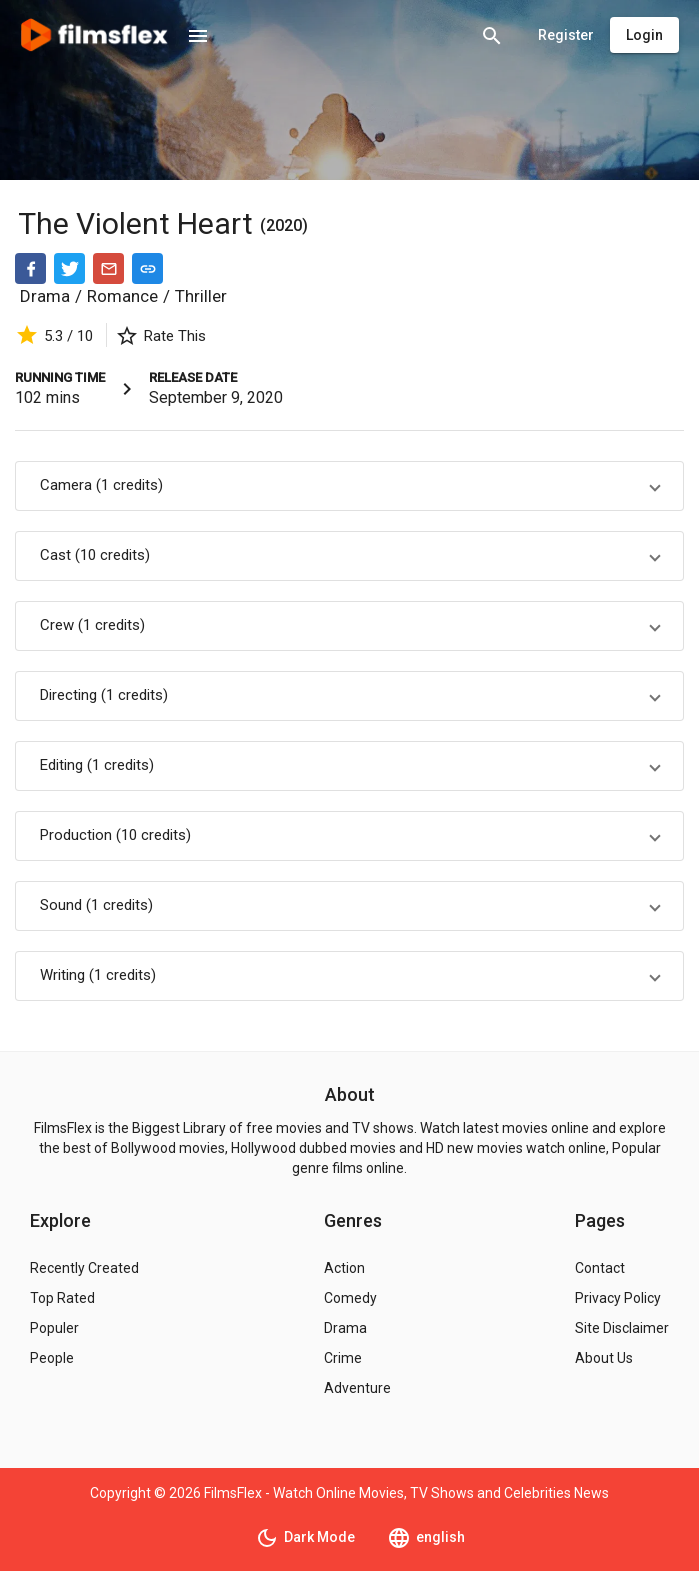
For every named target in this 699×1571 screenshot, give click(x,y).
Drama (45, 296)
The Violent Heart (139, 223)
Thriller (201, 296)
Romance (122, 296)
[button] (349, 486)
